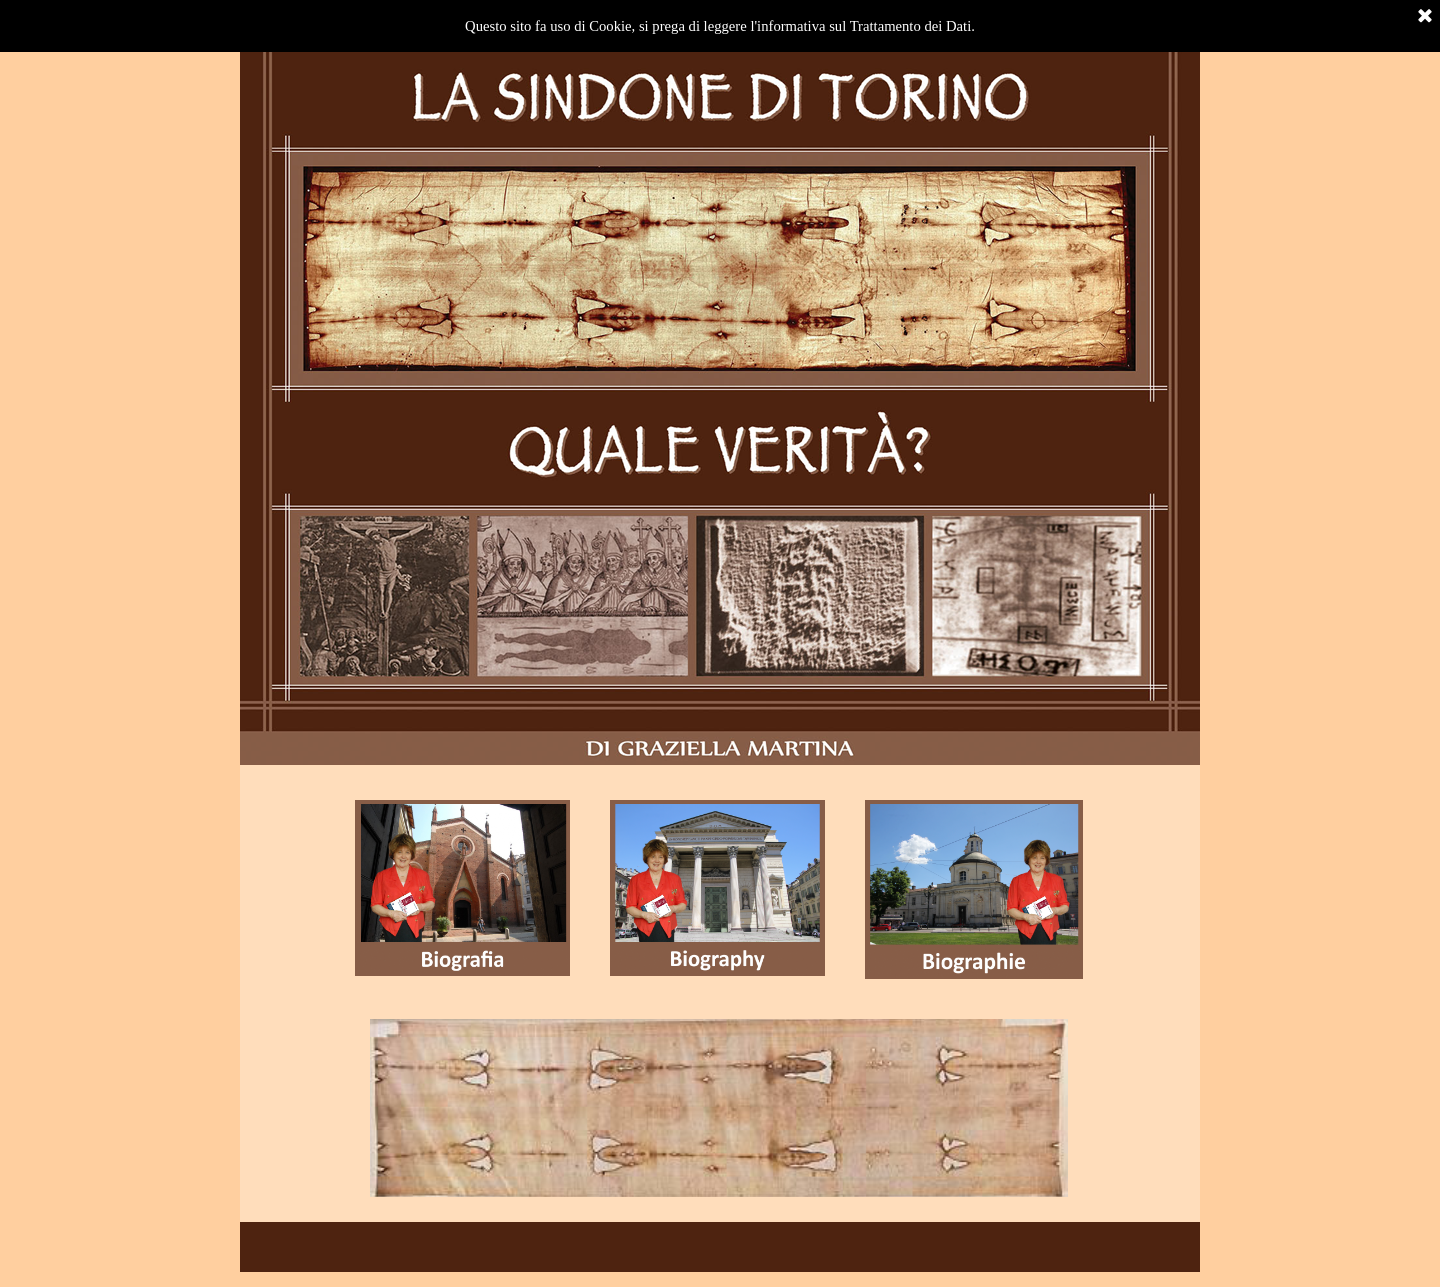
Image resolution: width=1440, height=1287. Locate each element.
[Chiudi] (1425, 17)
